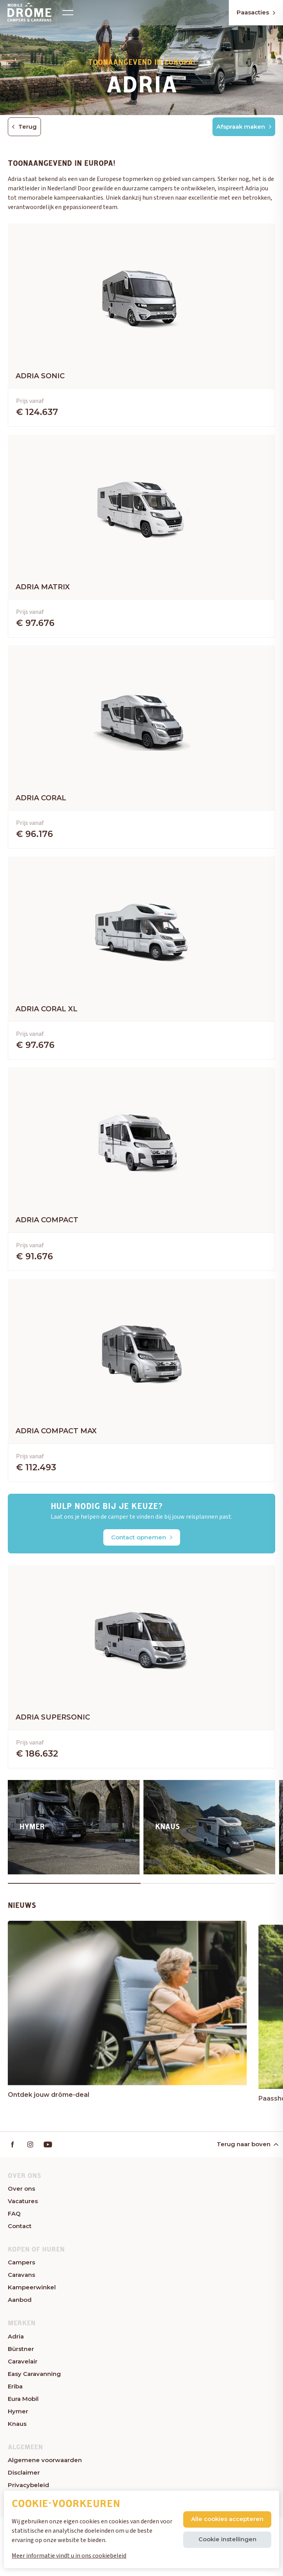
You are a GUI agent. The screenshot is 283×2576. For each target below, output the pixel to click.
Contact (20, 2226)
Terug (24, 126)
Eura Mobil (23, 2398)
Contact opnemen (141, 1537)
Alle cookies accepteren (227, 2519)
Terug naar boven (247, 2144)
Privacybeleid (28, 2485)
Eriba (15, 2386)
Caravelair (22, 2361)
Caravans (21, 2274)
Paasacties (256, 12)
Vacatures (23, 2201)
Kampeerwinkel (32, 2287)
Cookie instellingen (227, 2539)
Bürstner (21, 2349)
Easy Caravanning (34, 2373)
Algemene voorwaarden (45, 2460)
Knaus (17, 2423)
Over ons (21, 2188)
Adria (16, 2336)
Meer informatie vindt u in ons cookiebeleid (69, 2555)
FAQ (14, 2213)
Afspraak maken (243, 126)
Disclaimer (24, 2472)
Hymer (18, 2411)
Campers (21, 2262)
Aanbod (20, 2299)
